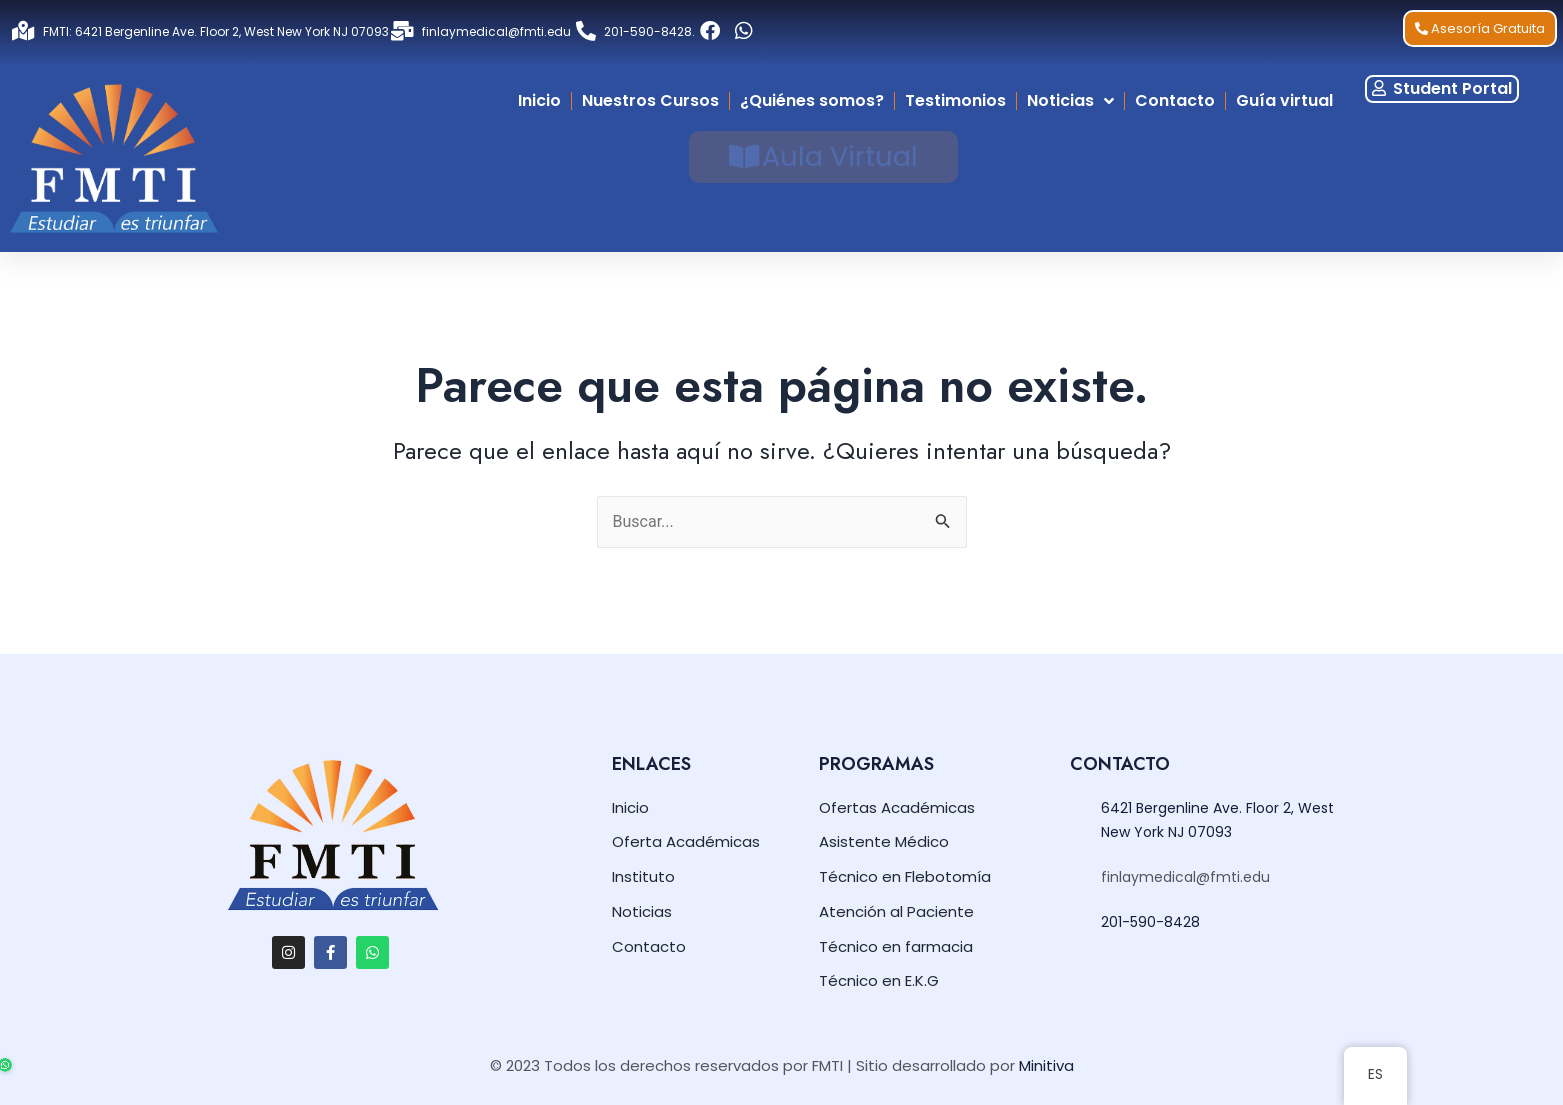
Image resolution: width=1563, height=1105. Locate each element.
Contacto (1175, 100)
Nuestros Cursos (650, 100)
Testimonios (955, 100)
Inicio (539, 100)
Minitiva (1046, 1065)
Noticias (1070, 101)
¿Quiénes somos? (812, 100)
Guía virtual (1284, 100)
